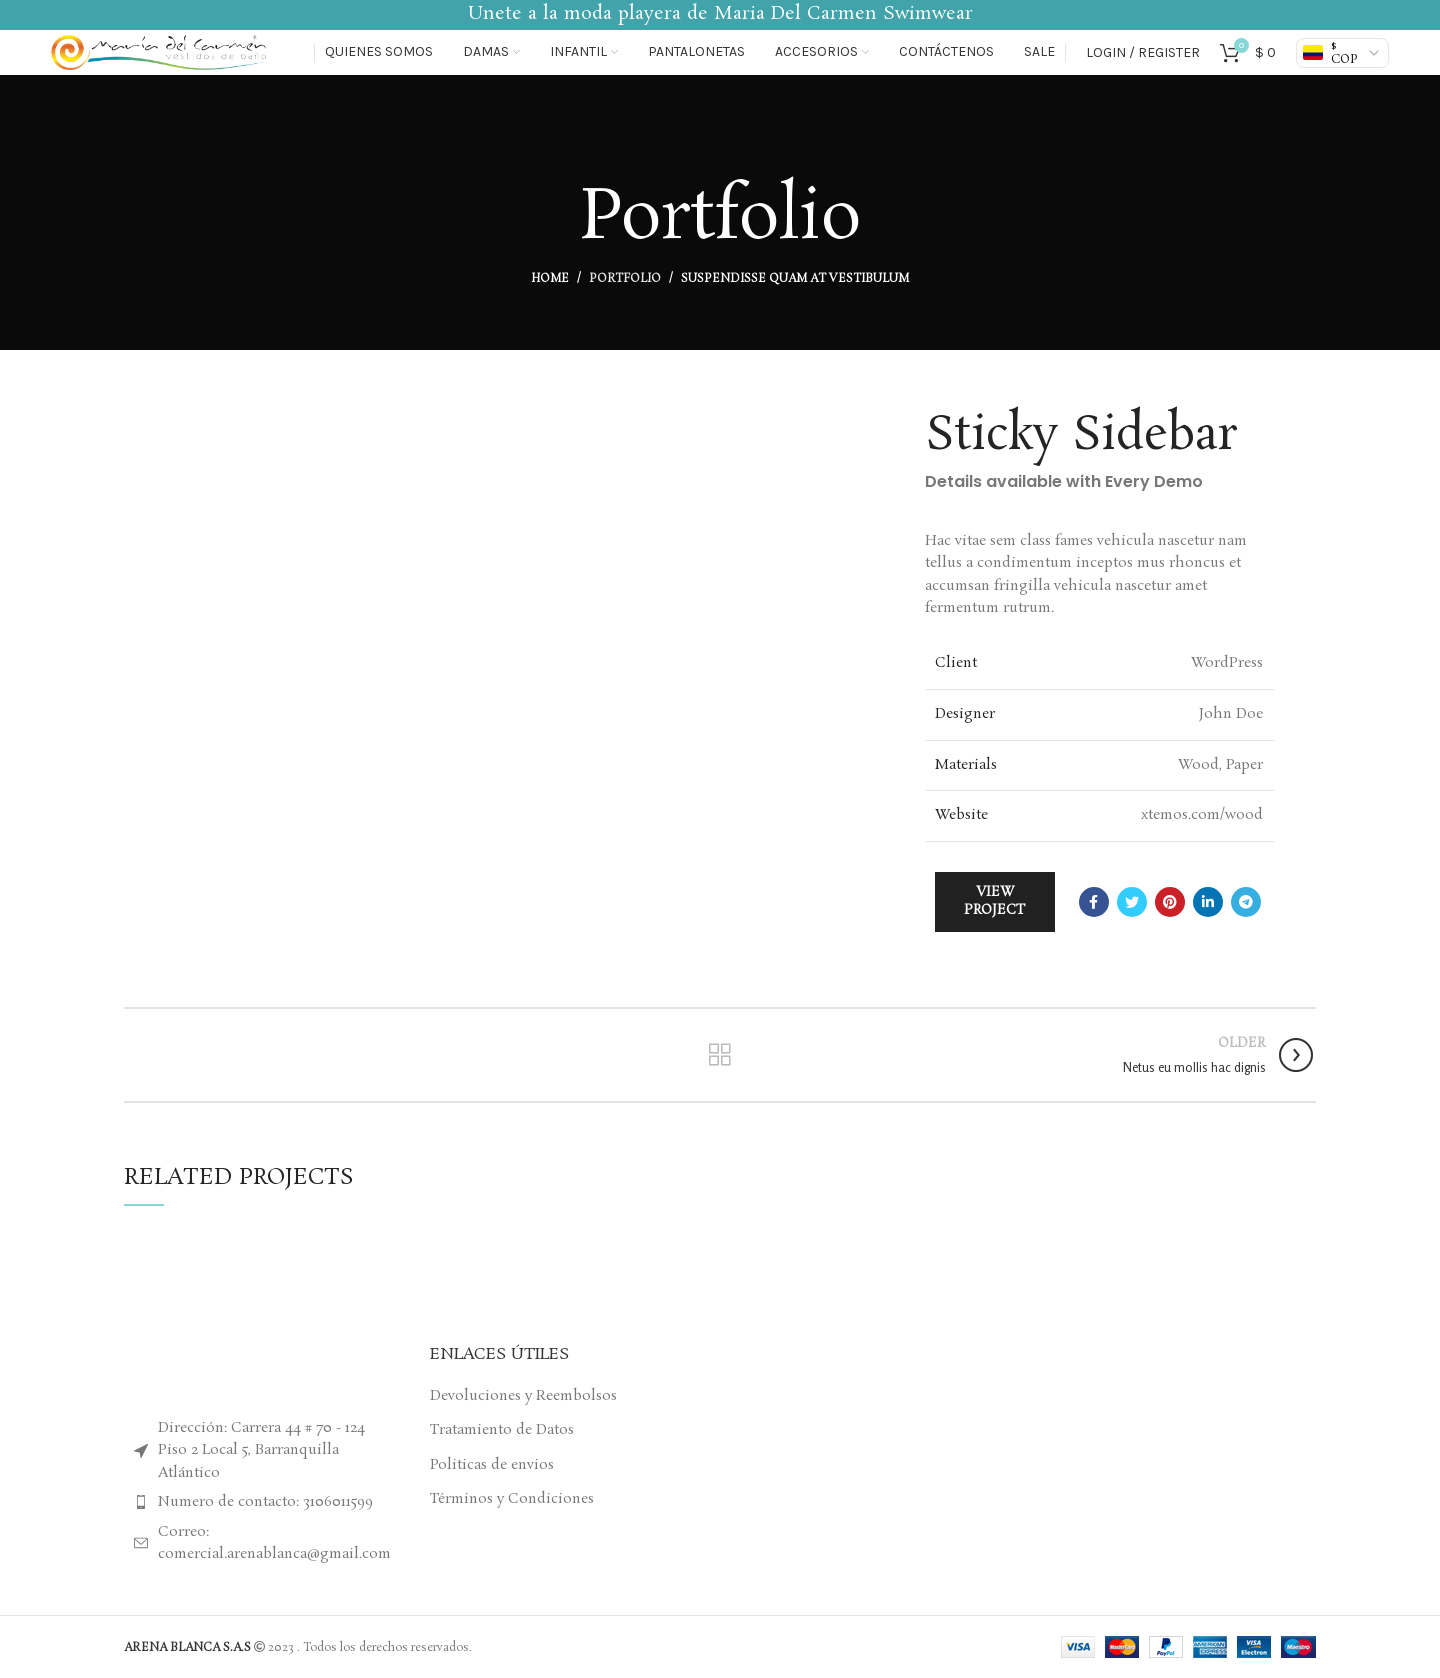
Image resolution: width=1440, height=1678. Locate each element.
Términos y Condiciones (512, 1499)
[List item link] (262, 1502)
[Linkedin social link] (1208, 902)
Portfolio (625, 279)
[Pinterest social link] (1170, 902)
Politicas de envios (492, 1465)
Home (550, 279)
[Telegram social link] (1246, 902)
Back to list (719, 1055)
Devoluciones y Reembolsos (523, 1396)
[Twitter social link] (1132, 902)
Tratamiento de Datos (502, 1430)
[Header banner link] (720, 15)
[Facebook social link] (1094, 902)
